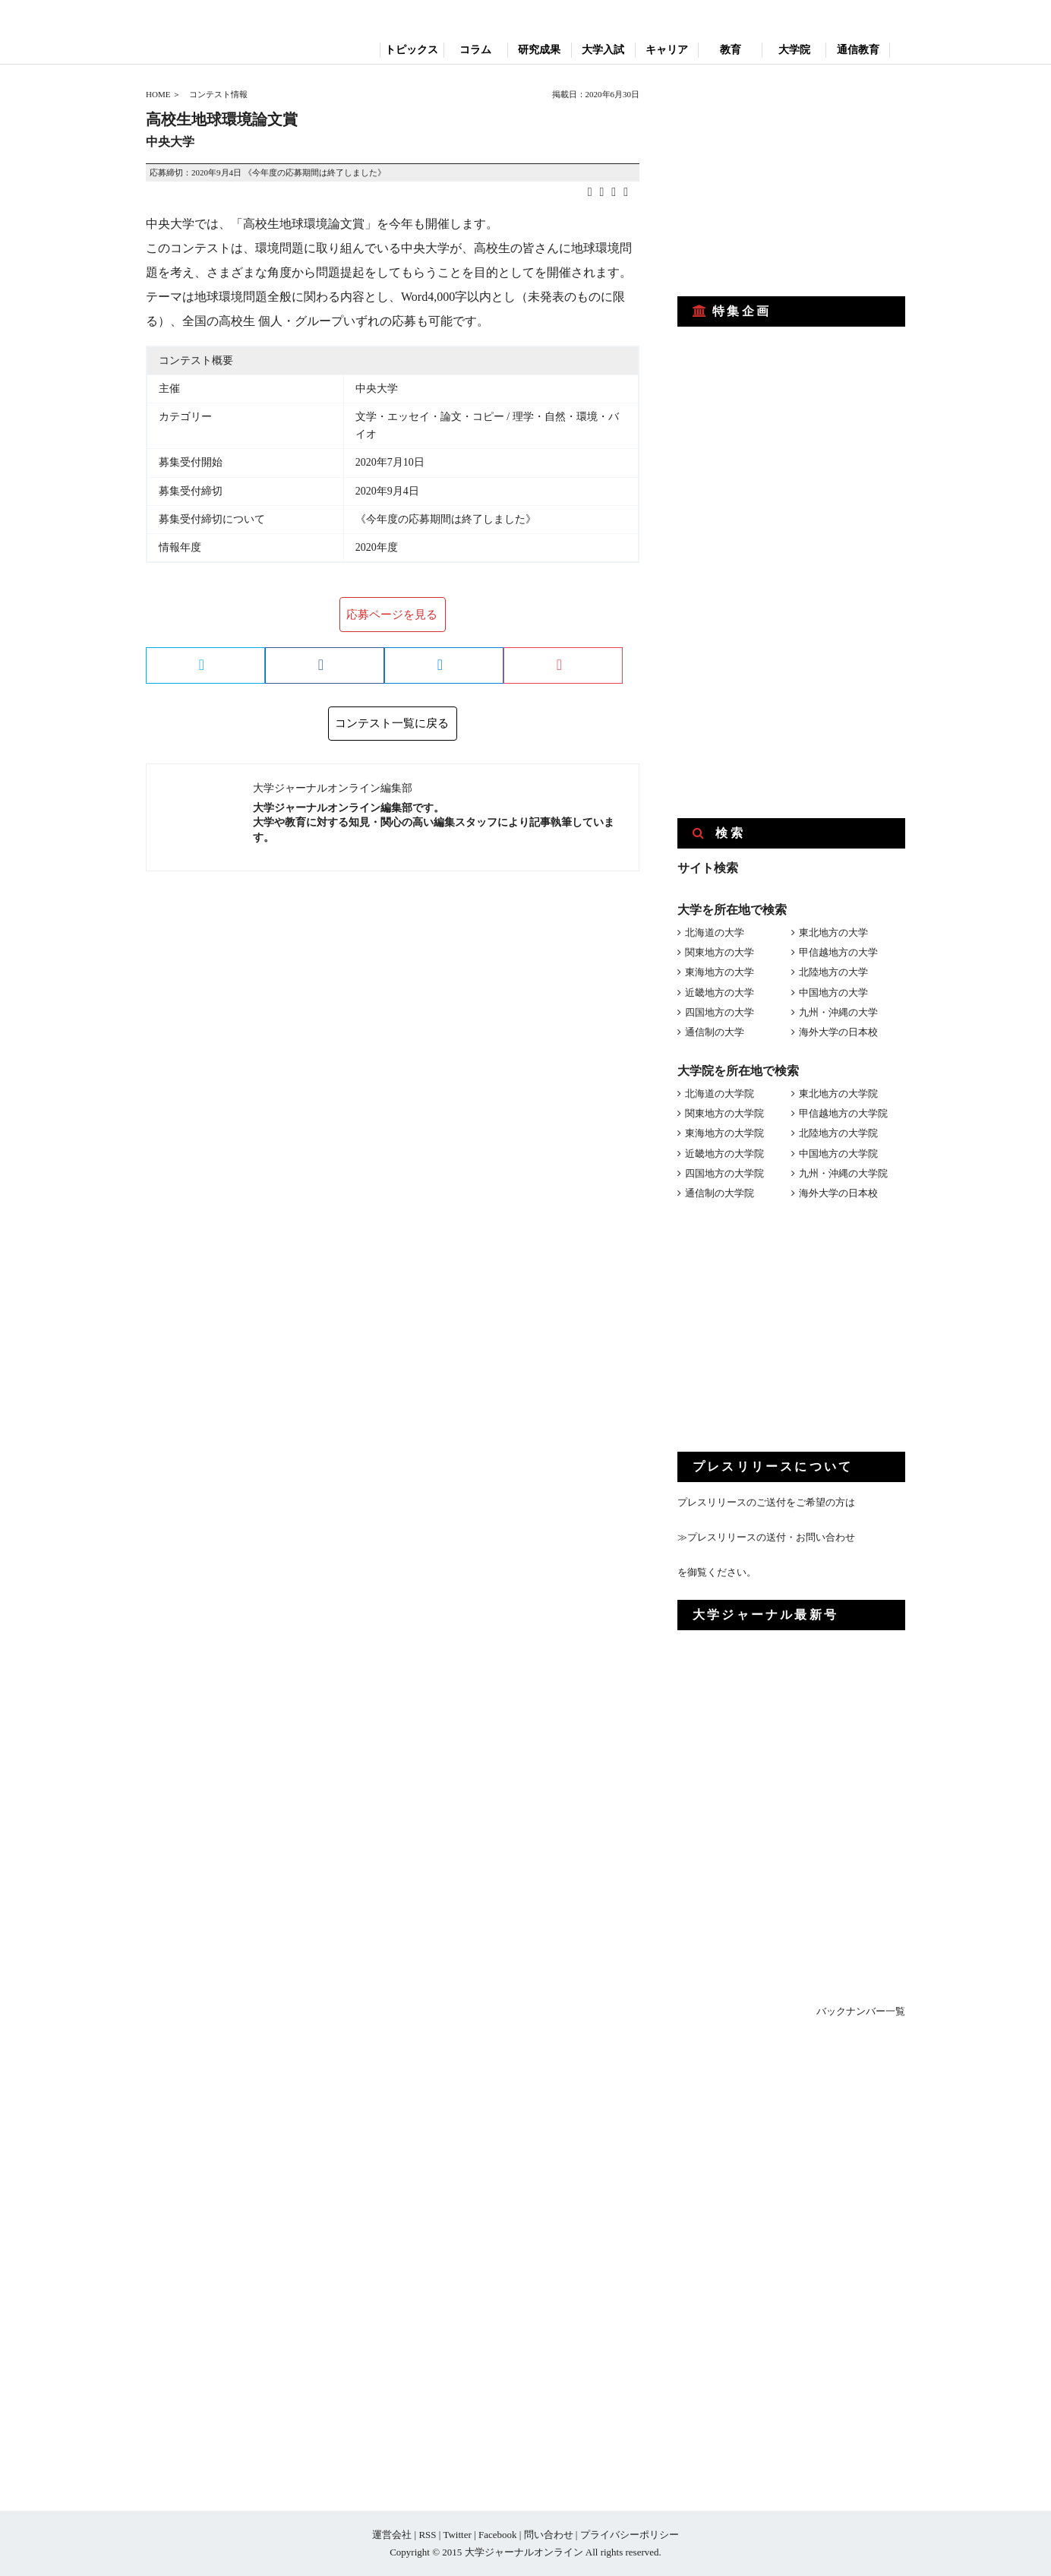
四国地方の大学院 (724, 1173)
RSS (427, 2534)
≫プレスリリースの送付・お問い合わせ (766, 1537)
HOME (158, 94)
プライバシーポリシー (629, 2534)
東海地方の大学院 (724, 1133)
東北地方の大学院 (838, 1093)
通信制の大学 (714, 1032)
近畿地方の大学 (719, 992)
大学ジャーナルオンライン (524, 2552)
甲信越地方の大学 (838, 952)
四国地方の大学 (719, 1012)
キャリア (666, 49)
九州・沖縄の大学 (838, 1012)
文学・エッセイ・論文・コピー (429, 416)
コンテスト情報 (218, 94)
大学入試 (603, 49)
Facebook (497, 2534)
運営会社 (392, 2534)
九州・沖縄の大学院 (843, 1173)
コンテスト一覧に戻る (392, 723)
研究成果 (539, 49)
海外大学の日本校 (838, 1032)
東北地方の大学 (833, 932)
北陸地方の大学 (833, 972)
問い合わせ (548, 2534)
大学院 (794, 49)
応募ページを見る (391, 614)
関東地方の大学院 (724, 1113)
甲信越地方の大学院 (843, 1113)
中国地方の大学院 (838, 1153)
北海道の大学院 (719, 1093)
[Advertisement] (791, 181)
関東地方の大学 (719, 952)
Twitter (457, 2534)
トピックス (411, 49)
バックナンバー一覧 (860, 2011)
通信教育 (858, 49)
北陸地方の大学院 (838, 1133)
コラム (475, 49)
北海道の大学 (714, 932)
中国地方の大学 (833, 992)
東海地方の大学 (719, 972)
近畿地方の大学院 (724, 1153)
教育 (730, 49)
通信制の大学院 (719, 1193)
